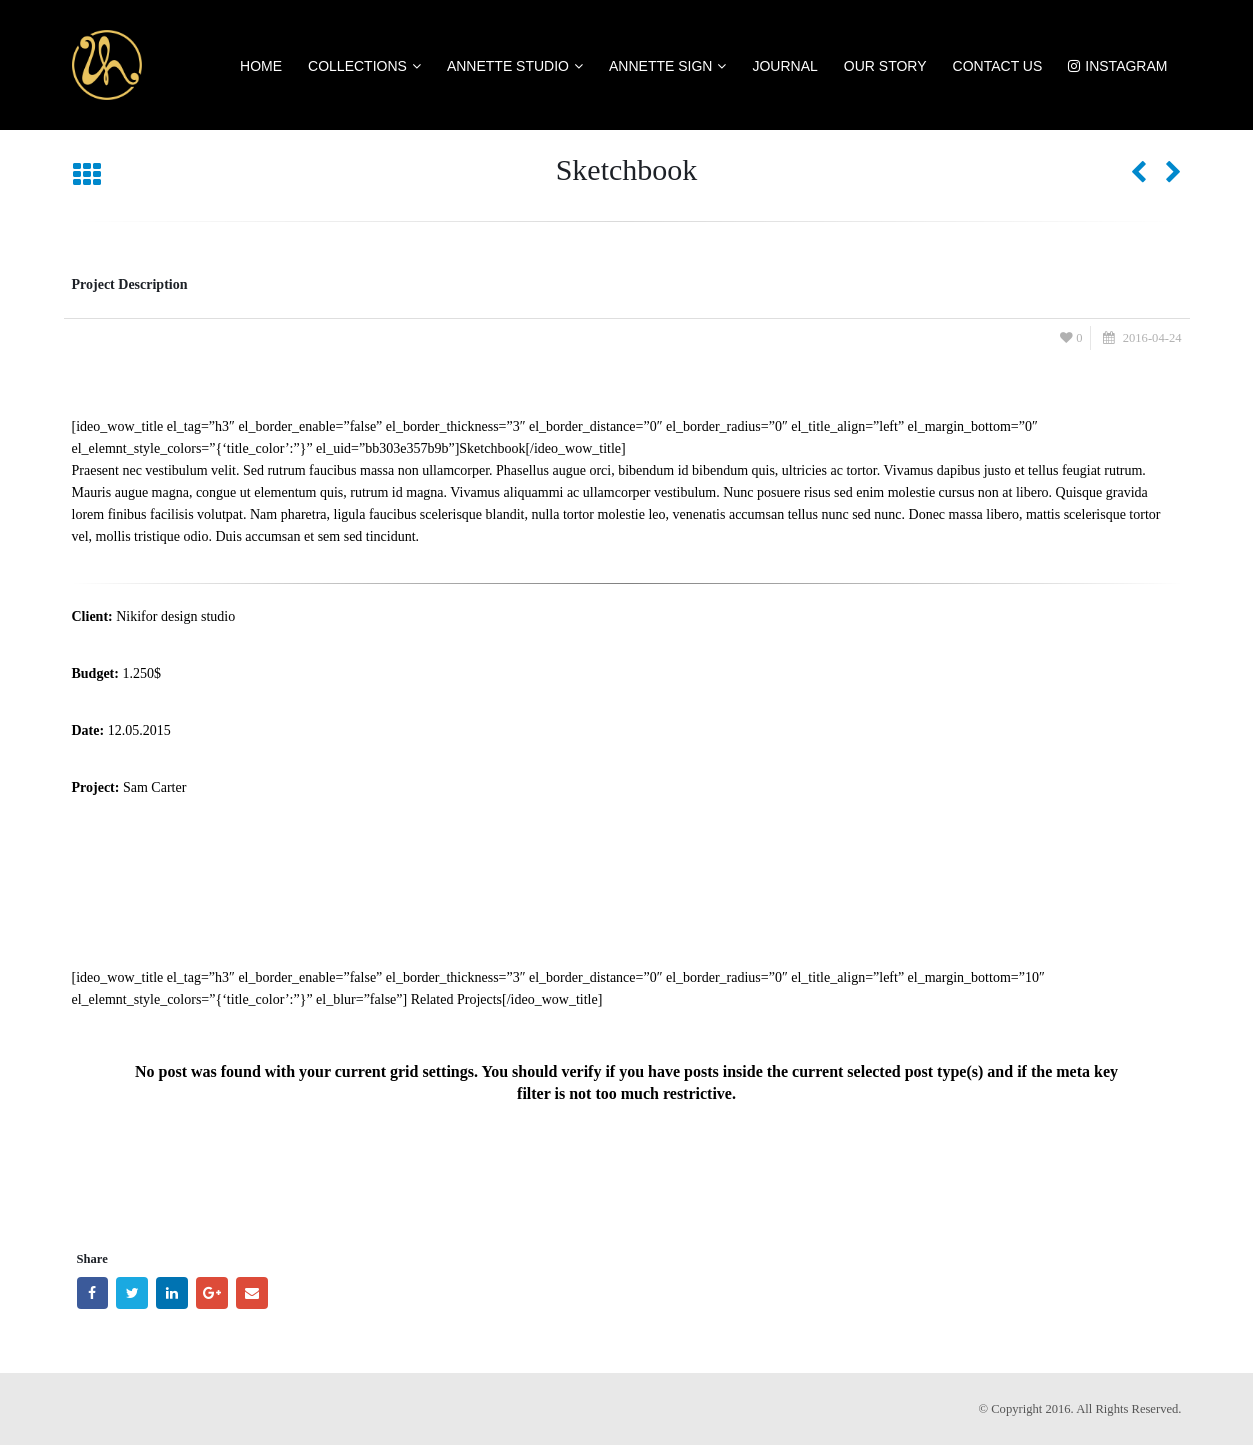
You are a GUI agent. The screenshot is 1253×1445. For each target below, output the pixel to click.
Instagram (1117, 66)
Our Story (885, 66)
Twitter (132, 1293)
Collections (357, 66)
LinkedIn (172, 1293)
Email (252, 1293)
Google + (212, 1293)
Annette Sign (660, 66)
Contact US (998, 66)
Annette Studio (508, 66)
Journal (784, 66)
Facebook (93, 1293)
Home (261, 66)
